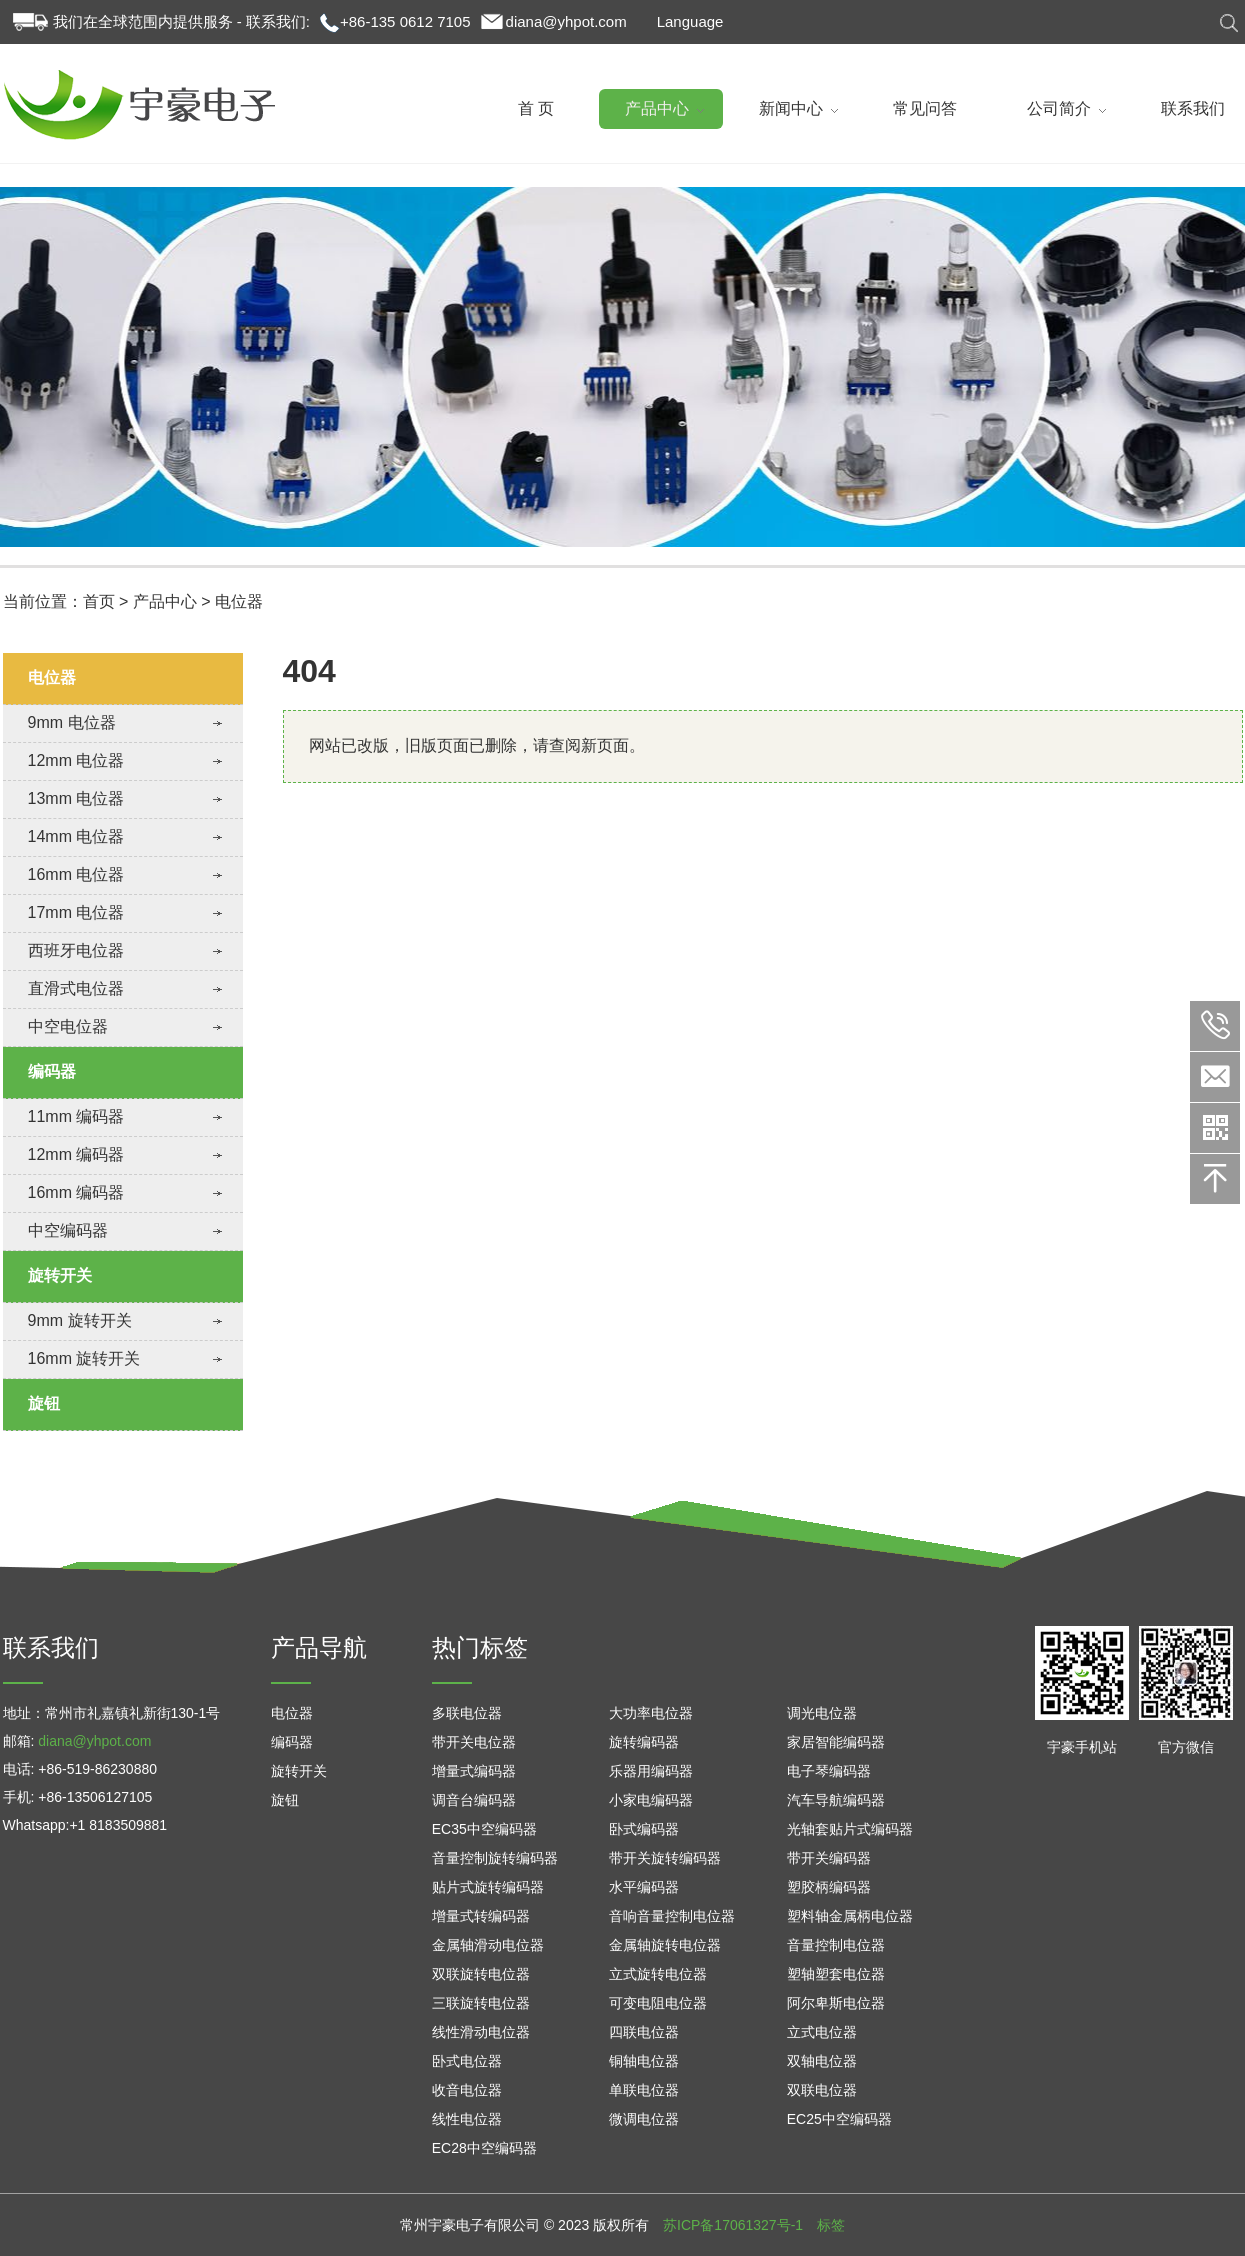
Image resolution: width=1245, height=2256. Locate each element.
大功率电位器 (651, 1713)
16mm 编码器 (76, 1192)
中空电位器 (68, 1026)
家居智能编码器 (836, 1742)
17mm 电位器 (76, 912)
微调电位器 (644, 2119)
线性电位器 (467, 2119)
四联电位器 (644, 2032)
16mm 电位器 (76, 874)
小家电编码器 (651, 1800)
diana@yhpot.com (566, 21)
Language (690, 21)
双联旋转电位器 (481, 1974)
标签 (831, 2225)
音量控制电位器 (836, 1945)
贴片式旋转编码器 (488, 1887)
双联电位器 (822, 2090)
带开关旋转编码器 (665, 1858)
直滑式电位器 (76, 988)
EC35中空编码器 (484, 1829)
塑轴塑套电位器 (836, 1974)
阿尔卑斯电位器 (836, 2003)
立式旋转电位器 (658, 1974)
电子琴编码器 (829, 1771)
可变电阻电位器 (658, 2003)
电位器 (239, 601)
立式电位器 (822, 2032)
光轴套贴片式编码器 (850, 1829)
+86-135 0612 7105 (405, 21)
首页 (99, 601)
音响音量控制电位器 (672, 1916)
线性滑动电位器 (481, 2032)
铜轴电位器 (644, 2061)
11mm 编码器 (76, 1116)
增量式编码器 (474, 1771)
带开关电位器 (474, 1742)
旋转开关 (60, 1275)
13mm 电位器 (76, 798)
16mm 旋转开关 (84, 1358)
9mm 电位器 (72, 722)
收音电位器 (467, 2090)
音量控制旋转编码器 (495, 1858)
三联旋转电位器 (481, 2003)
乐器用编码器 (651, 1771)
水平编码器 (644, 1887)
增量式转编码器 (481, 1916)
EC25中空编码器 (839, 2119)
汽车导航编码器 (836, 1800)
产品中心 (165, 601)
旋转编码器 (644, 1742)
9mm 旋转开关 (80, 1320)
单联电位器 (644, 2090)
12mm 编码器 (76, 1154)
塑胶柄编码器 (829, 1887)
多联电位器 (467, 1713)
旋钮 (44, 1403)
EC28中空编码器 (484, 2148)
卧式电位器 (467, 2061)
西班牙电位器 (76, 950)
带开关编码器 (829, 1858)
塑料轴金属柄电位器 (850, 1916)
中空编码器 (68, 1230)
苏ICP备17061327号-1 (733, 2225)
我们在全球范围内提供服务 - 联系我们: (182, 21)
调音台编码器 (474, 1800)
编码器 (52, 1071)
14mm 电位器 (76, 836)
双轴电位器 (822, 2061)
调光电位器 (822, 1713)
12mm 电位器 (76, 760)
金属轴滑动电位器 (488, 1945)
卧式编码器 (644, 1829)
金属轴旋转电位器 (665, 1945)
